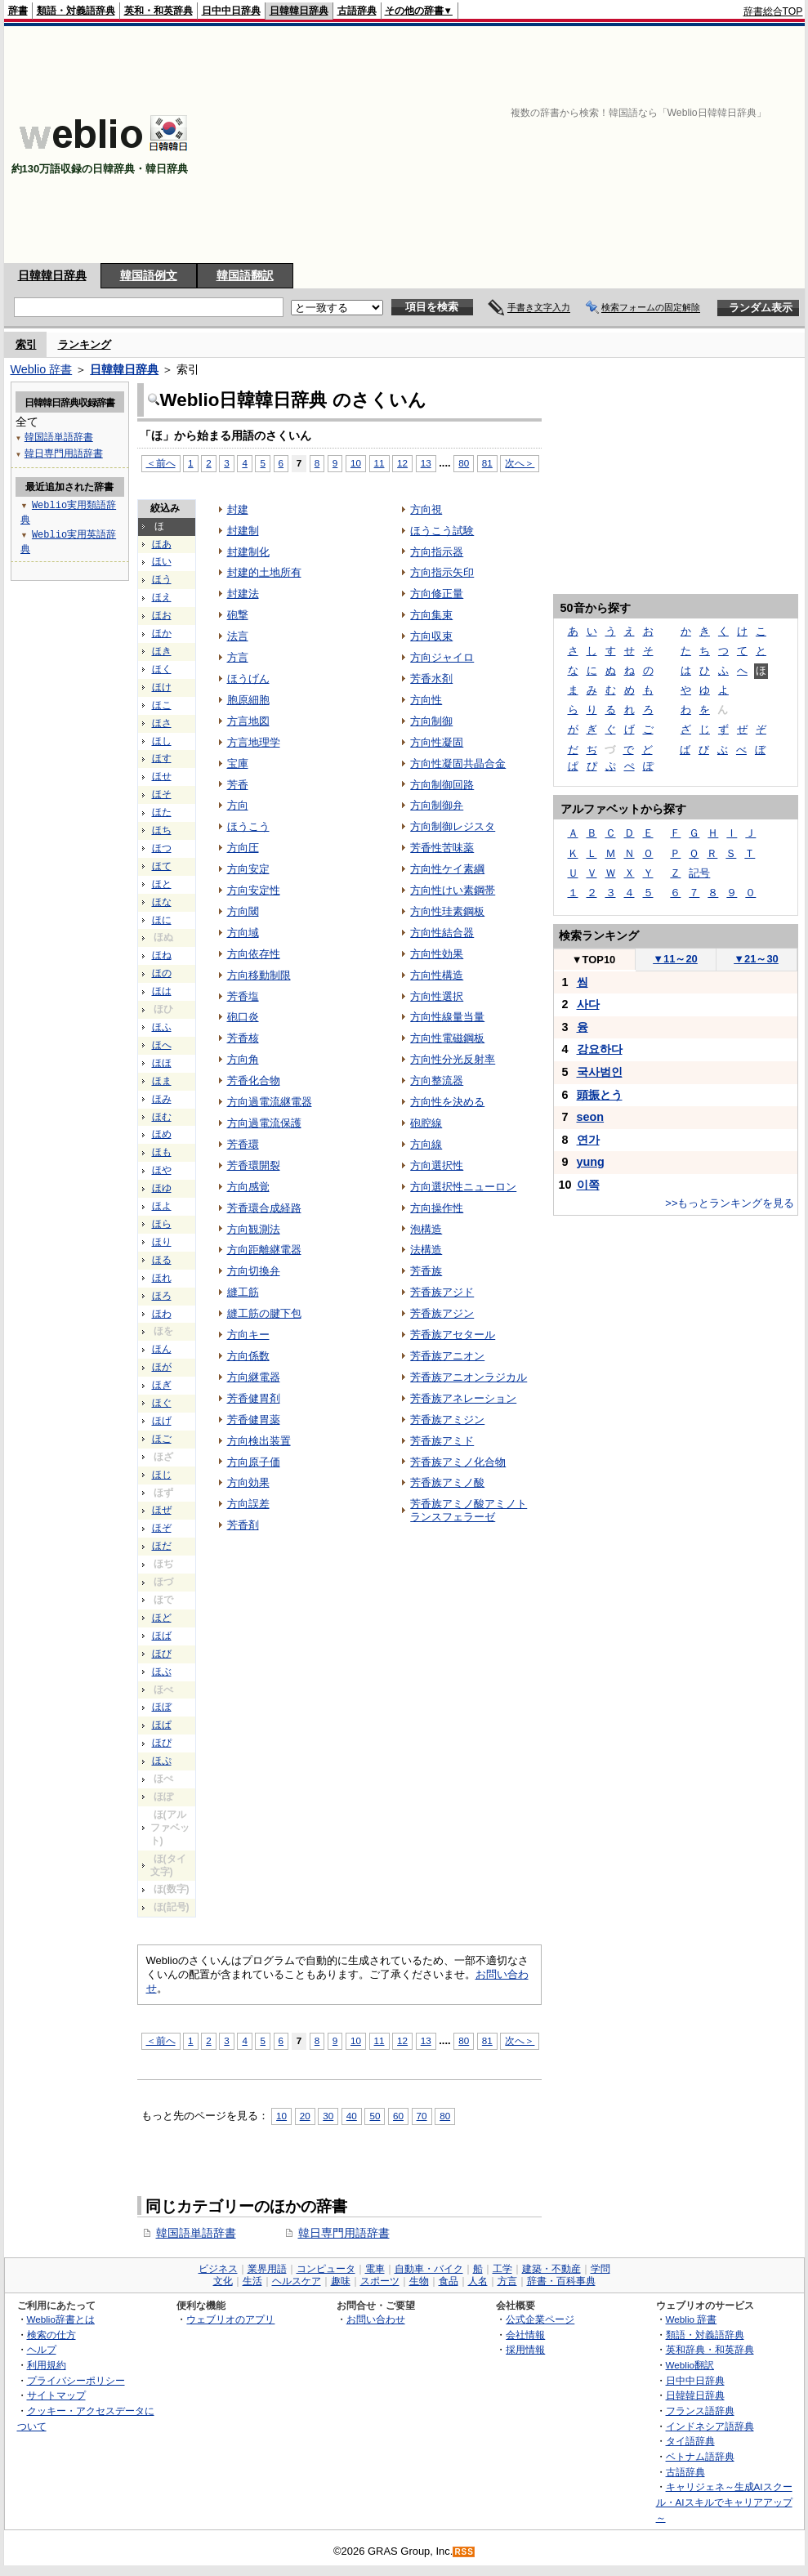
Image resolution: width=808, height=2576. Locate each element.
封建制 (243, 531)
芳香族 (426, 1271)
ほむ (162, 1117)
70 (422, 2115)
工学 (502, 2269)
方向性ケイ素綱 (447, 869)
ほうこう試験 (442, 531)
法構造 (426, 1249)
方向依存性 (253, 954)
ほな (162, 902)
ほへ (162, 1045)
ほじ (162, 1474)
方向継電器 (253, 1377)
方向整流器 (436, 1080)
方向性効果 (436, 954)
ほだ (162, 1545)
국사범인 (600, 1071)
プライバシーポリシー (76, 2380)
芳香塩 (243, 996)
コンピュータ (326, 2269)
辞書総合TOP (773, 11)
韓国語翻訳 (245, 275)
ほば (162, 1635)
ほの (162, 973)
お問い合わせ (375, 2319)
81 (487, 463)
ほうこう (248, 826)
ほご (162, 1438)
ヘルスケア (296, 2281)
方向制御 (431, 721)
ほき (162, 651)
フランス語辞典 (700, 2410)
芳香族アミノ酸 (447, 1482)
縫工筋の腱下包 (264, 1313)
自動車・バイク (429, 2269)
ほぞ (162, 1528)
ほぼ (162, 1706)
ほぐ (162, 1403)
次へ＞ (519, 463)
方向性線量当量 (447, 1017)
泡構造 (426, 1229)
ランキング (84, 344)
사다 (588, 1004)
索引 (26, 344)
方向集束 (431, 615)
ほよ (162, 1206)
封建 (237, 509)
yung (591, 1161)
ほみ (162, 1099)
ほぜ (162, 1510)
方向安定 (248, 869)
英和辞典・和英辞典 (710, 2349)
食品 (448, 2281)
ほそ (162, 794)
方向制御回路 (442, 785)
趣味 (340, 2281)
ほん (162, 1349)
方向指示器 (436, 552)
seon (591, 1116)
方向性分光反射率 (452, 1059)
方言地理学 (253, 742)
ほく (162, 669)
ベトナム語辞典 (700, 2456)
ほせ (162, 776)
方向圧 (243, 848)
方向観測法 (253, 1229)
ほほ (162, 1063)
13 (426, 463)
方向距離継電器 (264, 1249)
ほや (162, 1170)
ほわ (162, 1313)
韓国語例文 (148, 275)
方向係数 (248, 1356)
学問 (600, 2269)
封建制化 (248, 552)
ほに (162, 920)
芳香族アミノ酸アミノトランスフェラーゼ (468, 1510)
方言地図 (248, 721)
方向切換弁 (253, 1271)
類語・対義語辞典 (76, 11)
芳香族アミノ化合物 (458, 1462)
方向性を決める (447, 1102)
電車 (375, 2269)
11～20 (675, 959)
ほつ (162, 848)
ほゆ (162, 1188)
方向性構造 (436, 975)
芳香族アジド (442, 1292)
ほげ (162, 1420)
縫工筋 (243, 1292)
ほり (162, 1242)
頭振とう (600, 1094)
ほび (162, 1653)
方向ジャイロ (442, 657)
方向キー (248, 1334)
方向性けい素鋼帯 (452, 890)
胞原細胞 (248, 700)
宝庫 (237, 763)
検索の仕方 (51, 2334)
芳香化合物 (253, 1080)
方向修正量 (436, 593)
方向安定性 (253, 890)
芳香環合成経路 (264, 1208)
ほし (162, 741)
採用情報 (525, 2349)
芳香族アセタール (452, 1334)
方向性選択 (436, 996)
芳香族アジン (442, 1313)
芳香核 (243, 1038)
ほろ (162, 1295)
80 (463, 463)
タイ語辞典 (690, 2440)
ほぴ (162, 1742)
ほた (162, 812)
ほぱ (162, 1724)
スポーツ (380, 2281)
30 (328, 2115)
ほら (162, 1224)
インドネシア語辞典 (710, 2426)
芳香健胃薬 (253, 1419)
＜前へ (161, 463)
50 (374, 2115)
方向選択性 (436, 1165)
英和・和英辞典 (158, 11)
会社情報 (525, 2334)
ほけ (162, 687)
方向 (237, 805)
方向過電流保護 (264, 1123)
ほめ (162, 1134)
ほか (162, 633)
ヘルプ (41, 2349)
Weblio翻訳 (690, 2364)
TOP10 (594, 959)
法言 (237, 636)
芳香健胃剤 (253, 1398)
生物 (419, 2281)
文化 (223, 2281)
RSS (464, 2551)
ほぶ (162, 1671)
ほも (162, 1152)
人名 (478, 2281)
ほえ (162, 597)
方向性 (426, 700)
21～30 (756, 959)
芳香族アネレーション (463, 1398)
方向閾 (243, 911)
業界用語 (267, 2269)
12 (402, 463)
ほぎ (162, 1385)
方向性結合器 (442, 932)
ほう (162, 579)
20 (305, 2115)
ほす (162, 758)
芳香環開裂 (253, 1165)
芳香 (237, 785)
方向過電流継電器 (269, 1102)
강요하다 (600, 1049)
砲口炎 (243, 1017)
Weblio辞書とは (61, 2319)
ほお (162, 615)
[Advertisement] (512, 144)
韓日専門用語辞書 (344, 2232)
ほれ (162, 1278)
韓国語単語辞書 (196, 2232)
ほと (162, 884)
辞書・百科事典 (561, 2281)
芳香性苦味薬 (442, 848)
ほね (162, 955)
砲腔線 (426, 1123)
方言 (237, 657)
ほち (162, 830)
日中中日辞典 (231, 11)
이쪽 (588, 1184)
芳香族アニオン (447, 1356)
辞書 (18, 11)
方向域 (243, 932)
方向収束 (431, 636)
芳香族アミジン (447, 1419)
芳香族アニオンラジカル (468, 1377)
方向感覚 (248, 1187)
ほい (162, 561)
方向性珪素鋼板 (447, 911)
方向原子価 (253, 1462)
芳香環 (243, 1144)
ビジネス (218, 2269)
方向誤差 (248, 1504)
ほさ (162, 723)
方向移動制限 (259, 975)
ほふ (162, 1027)
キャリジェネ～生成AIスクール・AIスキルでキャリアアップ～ (724, 2501)
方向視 (426, 509)
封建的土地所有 (264, 572)
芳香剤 (243, 1525)
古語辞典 (357, 11)
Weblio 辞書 (42, 369)
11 (379, 463)
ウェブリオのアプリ (230, 2319)
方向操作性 (436, 1208)
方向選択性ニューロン (463, 1187)
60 (398, 2115)
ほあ (162, 544)
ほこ (162, 705)
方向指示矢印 (442, 572)
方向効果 (248, 1482)
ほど (162, 1617)
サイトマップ (56, 2395)
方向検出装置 (259, 1441)
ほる (162, 1260)
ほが (162, 1367)
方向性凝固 (436, 742)
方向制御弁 (436, 805)
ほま (162, 1081)
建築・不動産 (551, 2269)
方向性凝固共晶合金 (458, 763)
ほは (162, 991)
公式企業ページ (540, 2319)
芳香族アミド (442, 1441)
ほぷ (162, 1760)
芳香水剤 (431, 678)
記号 (699, 873)
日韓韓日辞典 (299, 11)
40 (351, 2115)
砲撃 (237, 615)
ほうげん (248, 678)
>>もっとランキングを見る (729, 1203)
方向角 (243, 1059)
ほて (162, 866)
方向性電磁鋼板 (447, 1038)
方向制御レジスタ (452, 826)
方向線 (426, 1144)
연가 (588, 1139)
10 (355, 463)
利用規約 (46, 2364)
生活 (252, 2281)
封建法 (243, 593)
